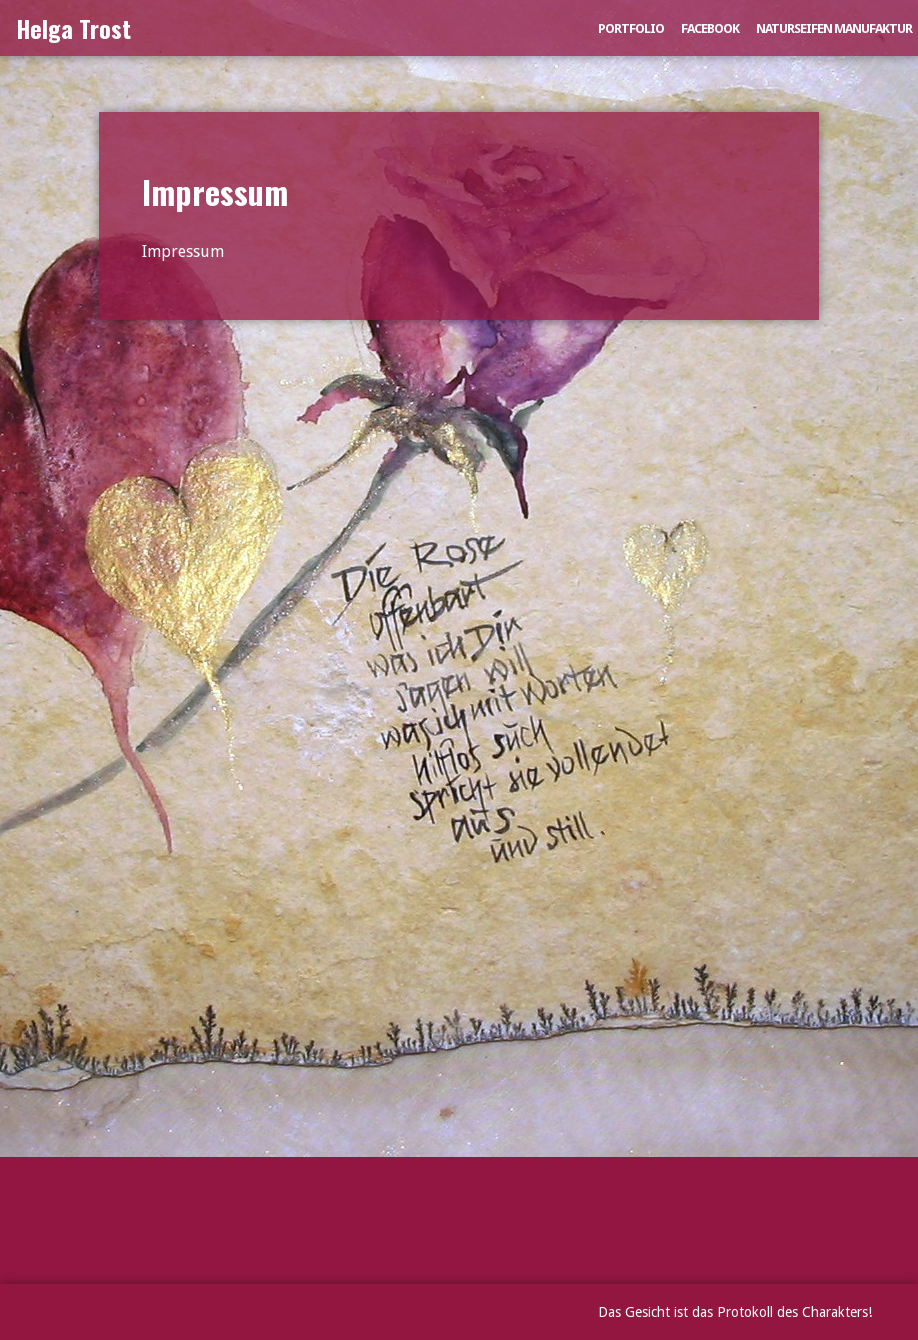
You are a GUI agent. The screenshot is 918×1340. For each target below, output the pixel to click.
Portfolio (631, 28)
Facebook (710, 28)
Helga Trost (73, 28)
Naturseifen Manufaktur (834, 28)
